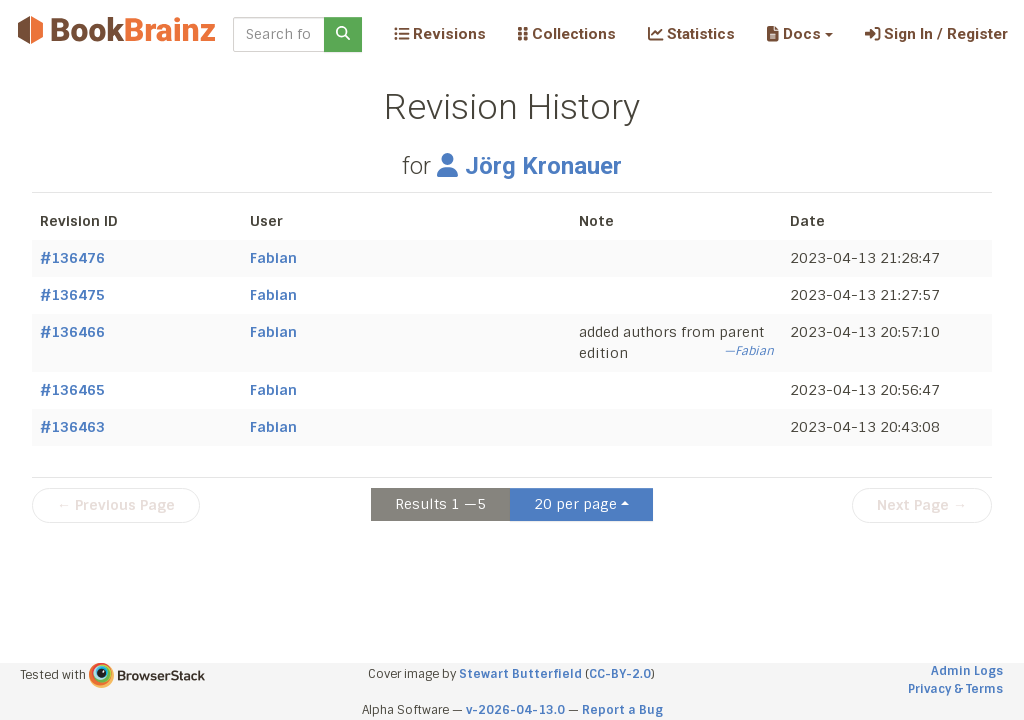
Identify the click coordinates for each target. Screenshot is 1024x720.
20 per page (575, 504)
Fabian (273, 258)
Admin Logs (967, 671)
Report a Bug (622, 710)
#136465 (72, 390)
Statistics (691, 34)
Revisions (440, 34)
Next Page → (922, 505)
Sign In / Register (936, 34)
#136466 (72, 332)
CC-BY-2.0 (620, 674)
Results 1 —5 (440, 504)
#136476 (72, 258)
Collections (567, 34)
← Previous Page (116, 505)
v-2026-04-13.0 (515, 710)
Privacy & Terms (955, 689)
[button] (799, 34)
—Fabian (749, 351)
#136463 (72, 427)
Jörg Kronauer (529, 166)
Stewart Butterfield (520, 674)
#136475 (72, 295)
